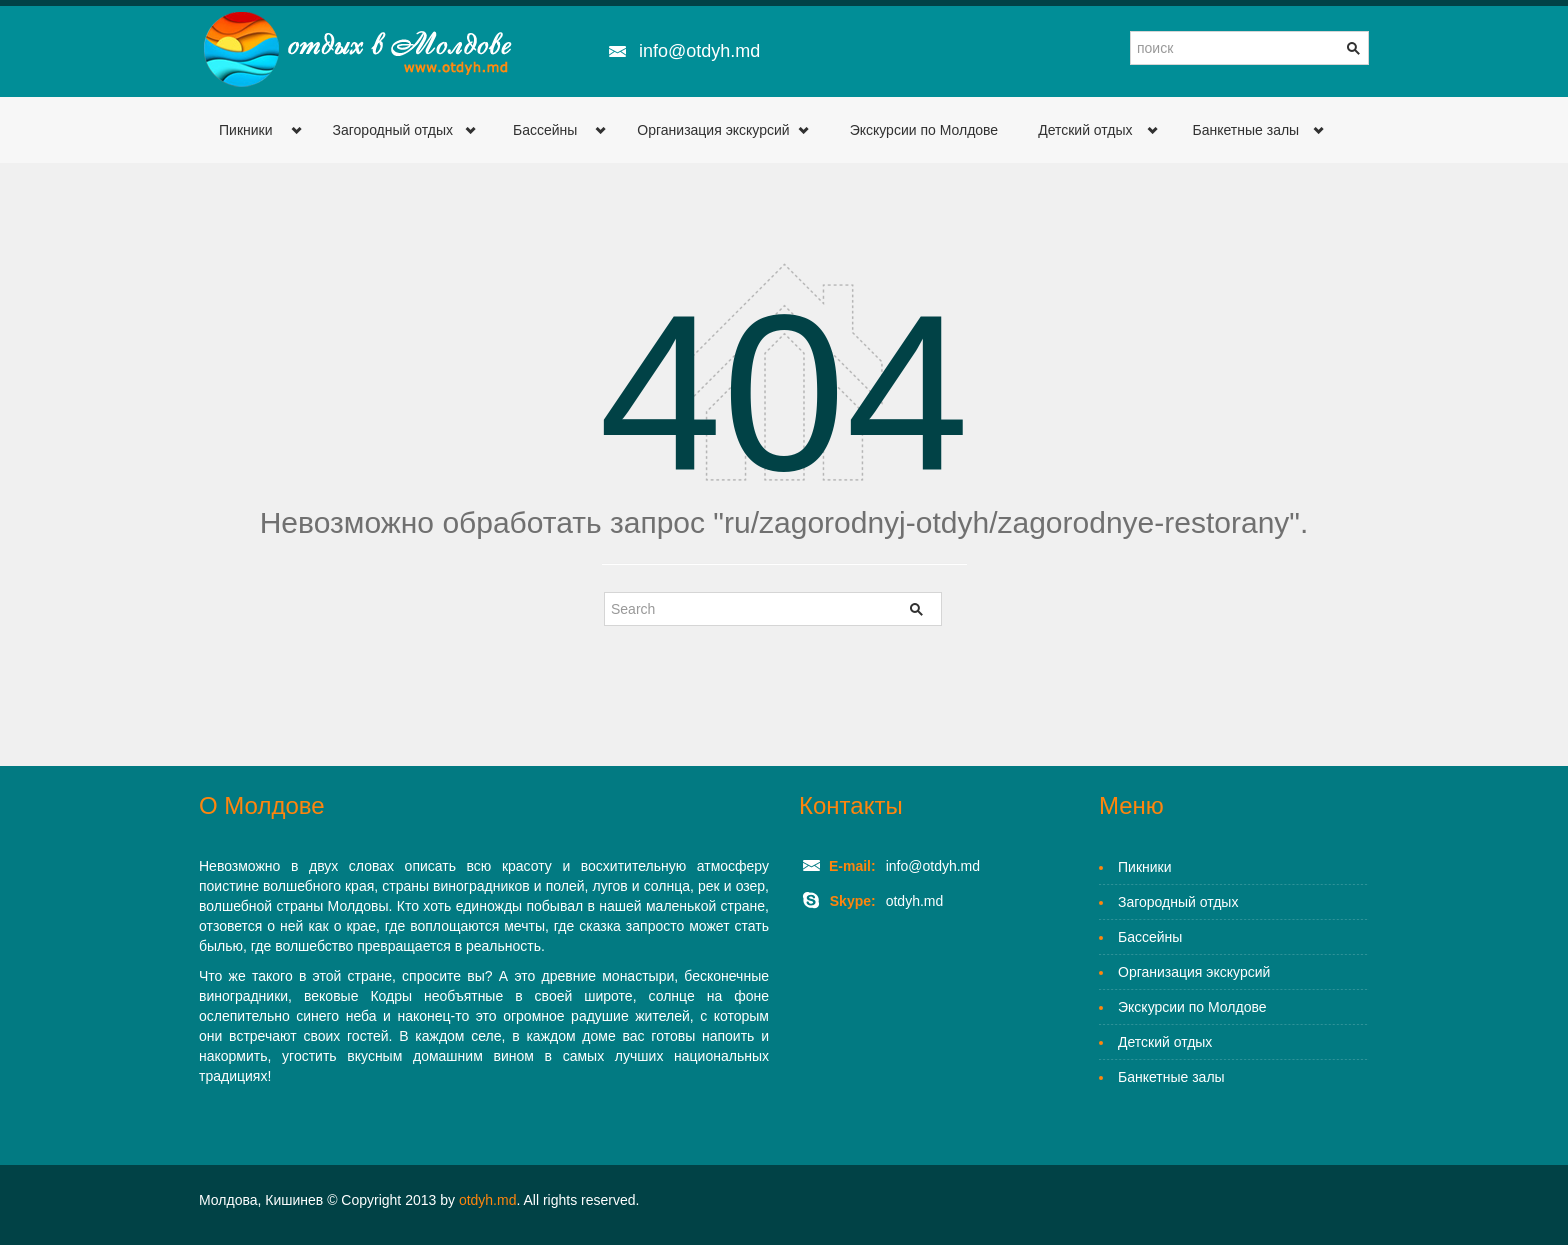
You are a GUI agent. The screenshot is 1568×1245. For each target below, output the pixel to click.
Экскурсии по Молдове (924, 130)
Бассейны (545, 130)
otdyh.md (488, 1200)
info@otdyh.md (699, 51)
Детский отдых (1085, 130)
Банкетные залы (1246, 130)
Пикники (246, 130)
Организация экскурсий (713, 130)
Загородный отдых (393, 130)
